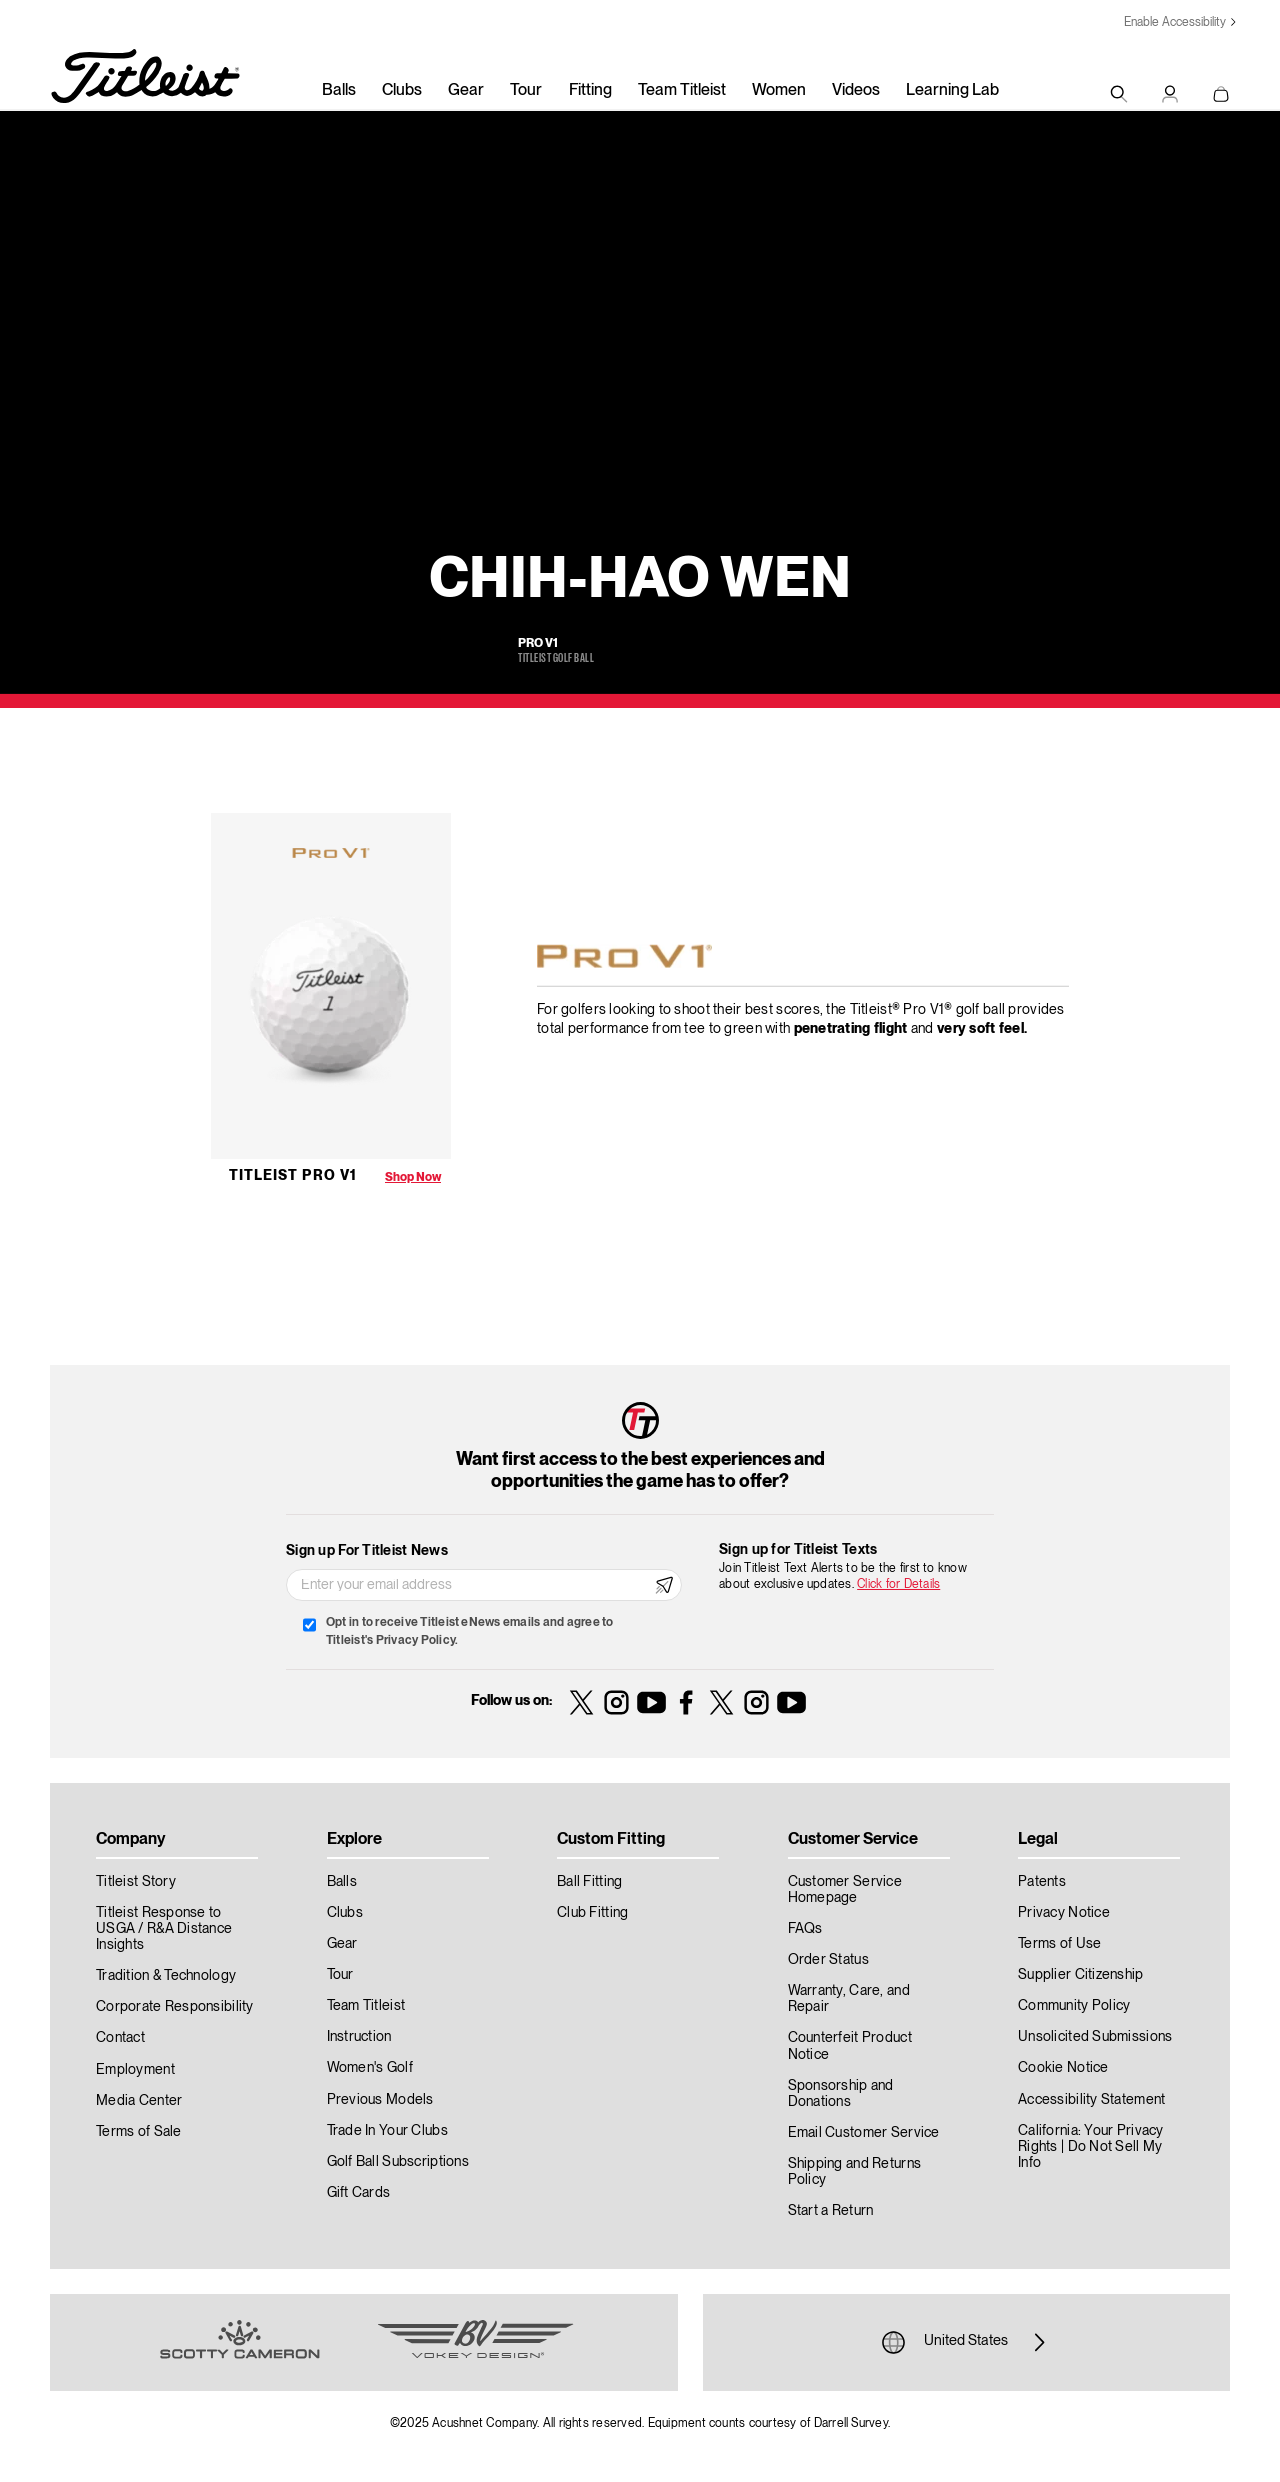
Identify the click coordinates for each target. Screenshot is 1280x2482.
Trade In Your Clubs (387, 2131)
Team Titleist (682, 91)
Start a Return (831, 2211)
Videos (856, 91)
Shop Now (413, 1177)
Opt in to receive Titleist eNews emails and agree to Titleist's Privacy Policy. (469, 1631)
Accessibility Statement (1091, 2100)
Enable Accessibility (1175, 22)
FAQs (805, 1929)
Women (779, 91)
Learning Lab (952, 91)
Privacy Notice (1064, 1913)
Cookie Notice (1063, 2068)
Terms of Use (1059, 1944)
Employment (135, 2070)
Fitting (590, 91)
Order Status (828, 1960)
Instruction (359, 2037)
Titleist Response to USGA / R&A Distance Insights (164, 1929)
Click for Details (898, 1584)
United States (966, 2342)
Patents (1042, 1882)
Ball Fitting (589, 1882)
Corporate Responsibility (175, 2007)
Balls (339, 91)
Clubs (402, 91)
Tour (526, 91)
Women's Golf (370, 2068)
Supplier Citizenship (1081, 1975)
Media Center (139, 2101)
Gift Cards (359, 2193)
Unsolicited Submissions (1095, 2037)
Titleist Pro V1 (293, 1176)
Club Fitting (592, 1913)
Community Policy (1074, 2006)
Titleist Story (136, 1882)
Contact (120, 2038)
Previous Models (380, 2100)
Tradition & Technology (166, 1976)
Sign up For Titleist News (367, 1551)
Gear (466, 91)
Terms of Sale (139, 2132)
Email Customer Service (864, 2133)
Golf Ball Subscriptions (398, 2162)
